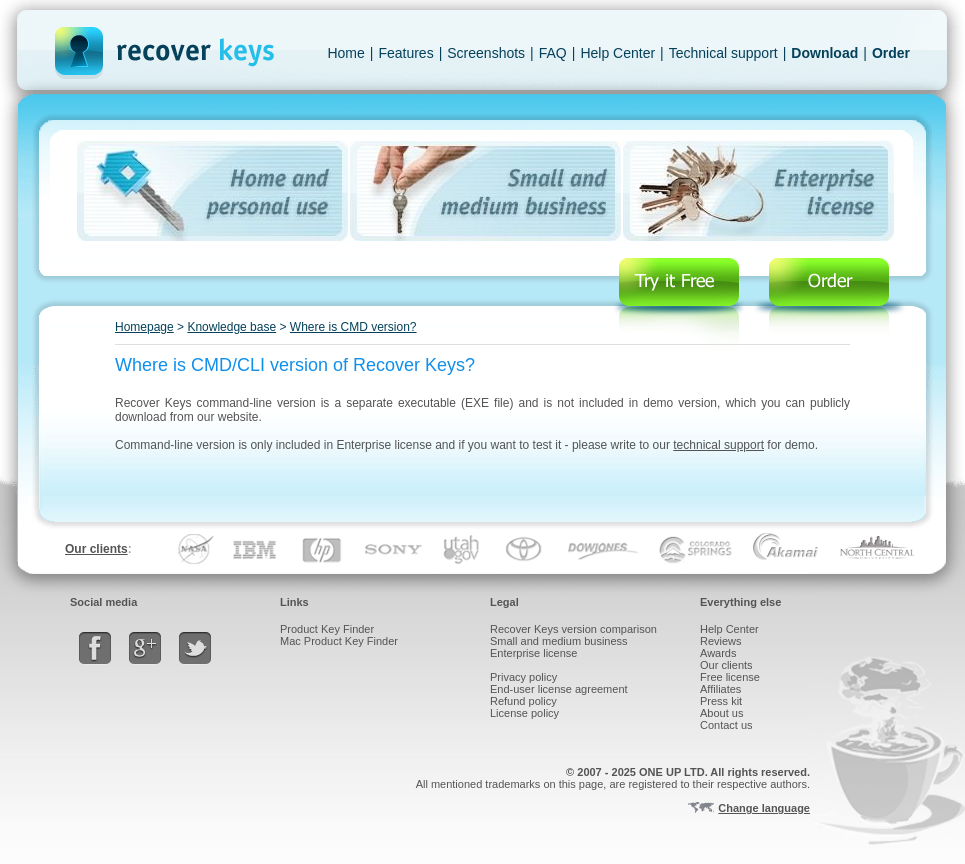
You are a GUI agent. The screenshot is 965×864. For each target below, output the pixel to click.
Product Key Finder (327, 629)
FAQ (553, 53)
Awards (718, 653)
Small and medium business (559, 641)
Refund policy (523, 701)
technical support (718, 445)
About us (721, 713)
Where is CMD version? (353, 327)
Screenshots (486, 53)
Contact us (726, 725)
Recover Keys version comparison (573, 629)
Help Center (617, 53)
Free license (730, 677)
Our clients (96, 549)
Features (405, 53)
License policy (524, 713)
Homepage (144, 327)
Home (345, 53)
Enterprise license (533, 653)
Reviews (721, 641)
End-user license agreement (559, 689)
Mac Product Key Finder (339, 641)
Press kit (721, 701)
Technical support (723, 53)
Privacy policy (523, 677)
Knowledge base (231, 327)
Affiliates (720, 689)
